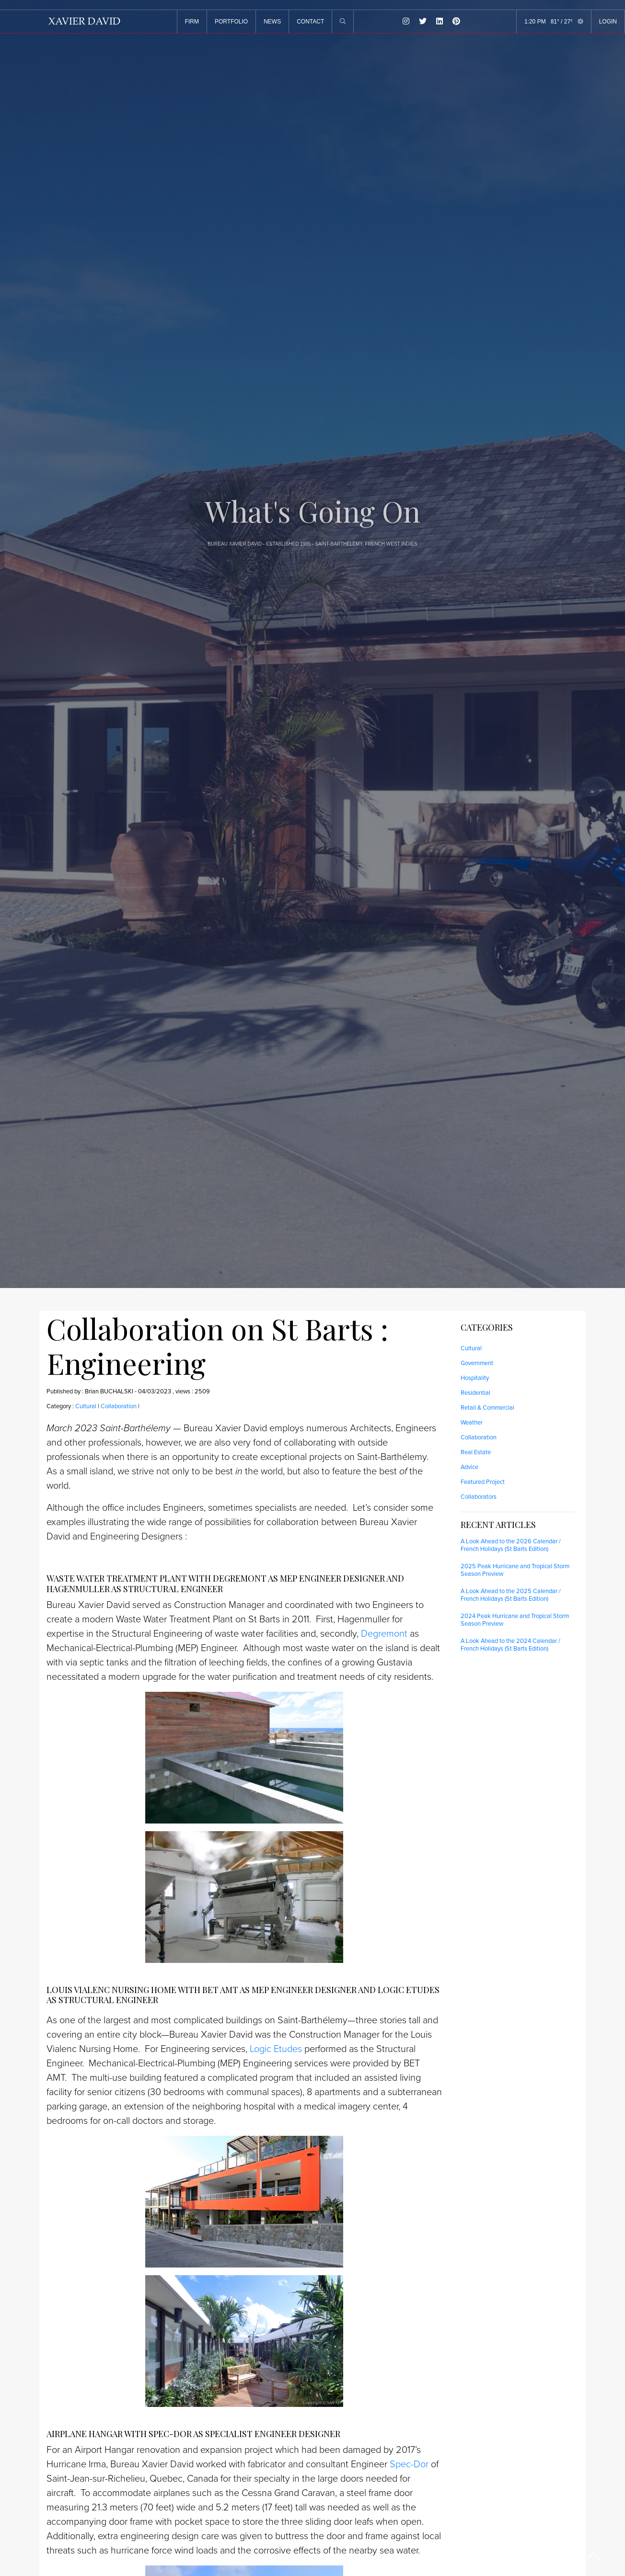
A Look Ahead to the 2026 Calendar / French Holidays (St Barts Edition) (511, 1545)
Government (477, 1363)
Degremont (384, 1634)
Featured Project (483, 1482)
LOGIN (608, 21)
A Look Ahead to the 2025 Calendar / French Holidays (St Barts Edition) (511, 1595)
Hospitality (475, 1378)
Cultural (85, 1406)
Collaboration (119, 1406)
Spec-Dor (409, 2464)
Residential (475, 1393)
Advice (469, 1467)
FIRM (192, 21)
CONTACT (310, 21)
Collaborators (479, 1497)
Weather (472, 1422)
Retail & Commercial (487, 1408)
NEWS (272, 21)
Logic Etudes (276, 2049)
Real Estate (476, 1452)
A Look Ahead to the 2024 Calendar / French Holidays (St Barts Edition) (510, 1645)
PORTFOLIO (231, 21)
